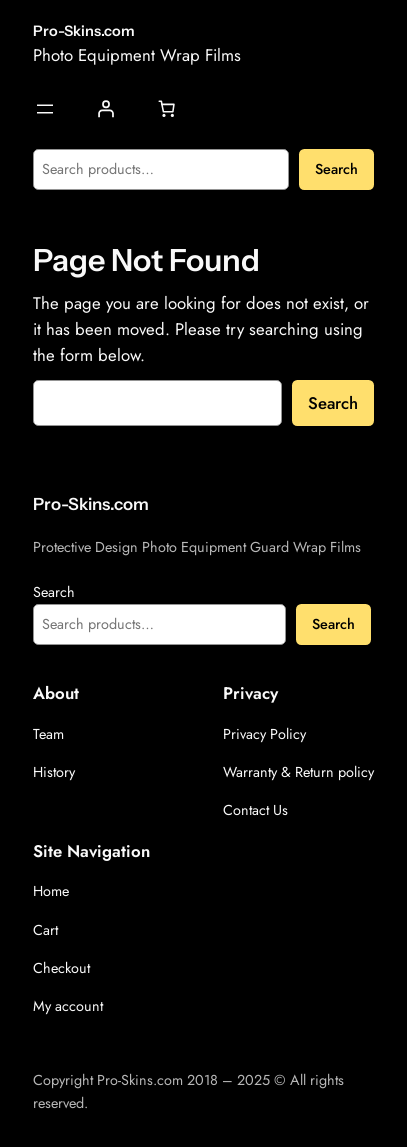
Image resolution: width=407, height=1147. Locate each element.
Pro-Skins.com (84, 31)
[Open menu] (45, 109)
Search (336, 169)
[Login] (105, 109)
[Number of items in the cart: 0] (166, 109)
